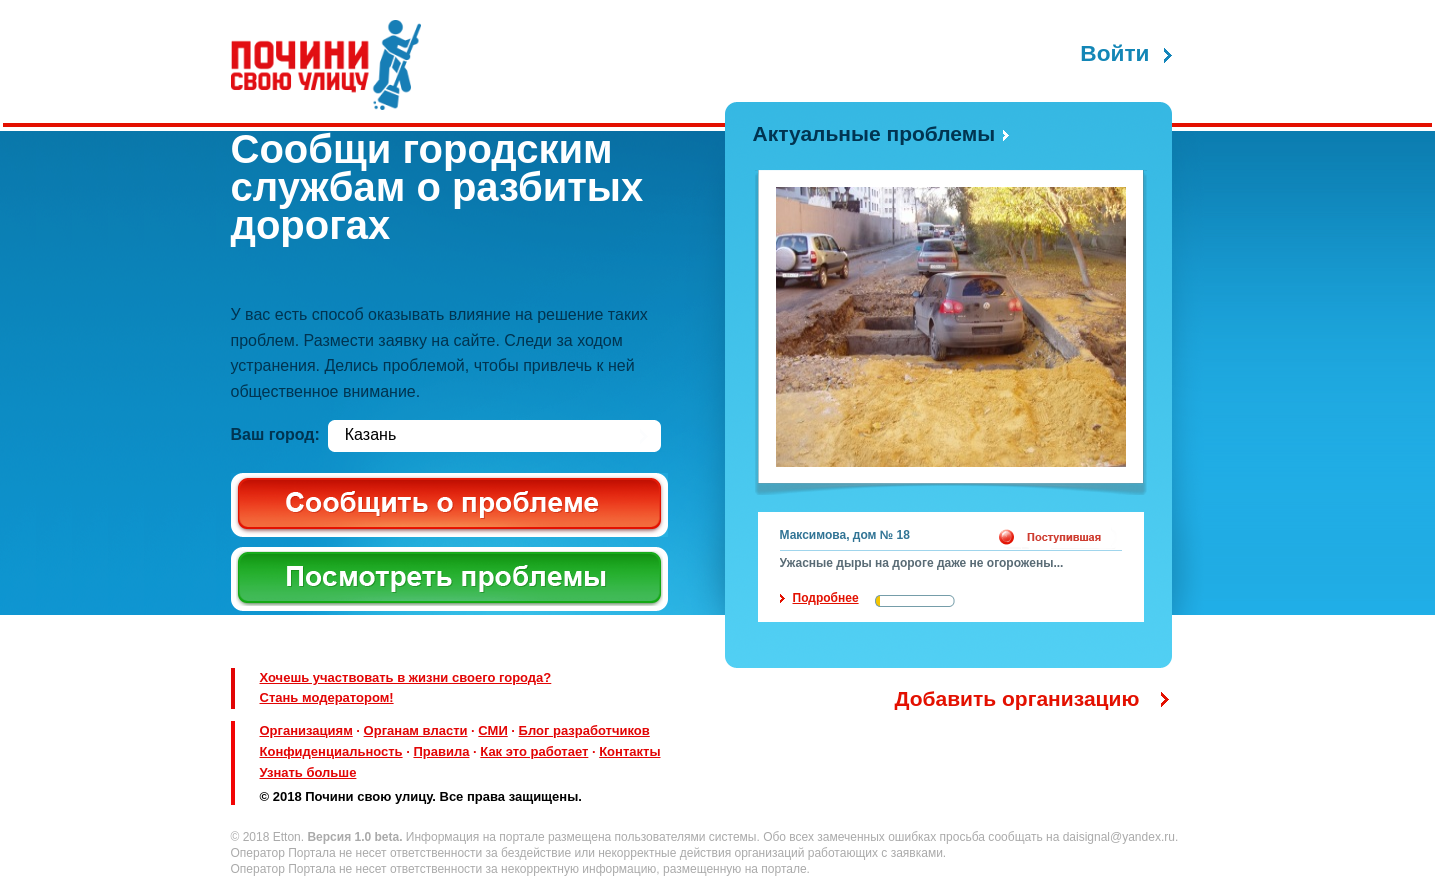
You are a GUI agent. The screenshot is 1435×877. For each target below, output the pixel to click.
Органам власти (416, 730)
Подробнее (826, 598)
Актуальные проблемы (874, 133)
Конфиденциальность (331, 751)
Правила (441, 751)
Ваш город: (275, 434)
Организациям (306, 730)
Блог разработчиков (584, 730)
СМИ (492, 730)
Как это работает (534, 751)
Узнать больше (308, 772)
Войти (1114, 53)
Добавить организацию (1017, 698)
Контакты (629, 751)
